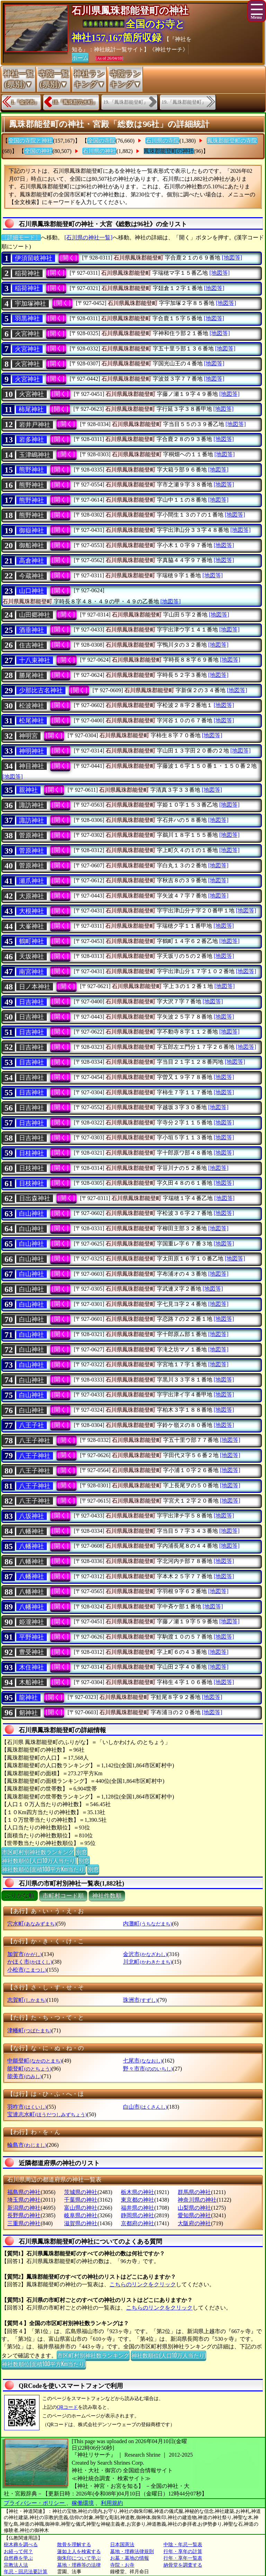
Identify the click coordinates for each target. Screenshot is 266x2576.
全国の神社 (38, 151)
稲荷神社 (27, 273)
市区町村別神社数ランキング (38, 1851)
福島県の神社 (24, 2192)
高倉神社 (31, 560)
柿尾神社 (31, 409)
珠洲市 (140, 2000)
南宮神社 (31, 971)
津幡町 (29, 2030)
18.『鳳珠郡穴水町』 (75, 102)
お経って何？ (18, 2551)
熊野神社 (31, 469)
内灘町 (147, 1924)
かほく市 (29, 1962)
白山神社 (31, 1213)
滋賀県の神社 (80, 2223)
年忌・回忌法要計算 (25, 2571)
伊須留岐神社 (33, 258)
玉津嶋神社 (34, 454)
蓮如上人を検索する (79, 2551)
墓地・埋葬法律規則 (132, 2551)
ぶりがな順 (19, 1896)
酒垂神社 (31, 630)
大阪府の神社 (194, 2223)
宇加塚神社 (30, 303)
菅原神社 (31, 835)
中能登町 (34, 2061)
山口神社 (31, 590)
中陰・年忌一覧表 (182, 2544)
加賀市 (24, 1954)
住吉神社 (31, 645)
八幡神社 (31, 1531)
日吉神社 (31, 1001)
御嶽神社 (31, 530)
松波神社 (31, 705)
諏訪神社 (31, 805)
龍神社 (28, 1697)
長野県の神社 (24, 2215)
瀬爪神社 (31, 880)
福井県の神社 (137, 2208)
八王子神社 (34, 1440)
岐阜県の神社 (80, 2215)
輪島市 (26, 2145)
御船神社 (31, 545)
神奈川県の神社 (197, 2200)
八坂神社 (31, 1516)
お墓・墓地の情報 (129, 2558)
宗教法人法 (16, 2565)
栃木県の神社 (137, 2192)
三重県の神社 (24, 2223)
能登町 (29, 2069)
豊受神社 (31, 1652)
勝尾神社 (31, 675)
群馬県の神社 (194, 2192)
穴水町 (31, 1924)
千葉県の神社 (80, 2200)
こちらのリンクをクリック (142, 2284)
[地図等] (232, 258)
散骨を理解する (74, 2544)
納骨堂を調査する (182, 2565)
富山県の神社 (80, 2208)
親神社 (28, 790)
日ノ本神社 (34, 986)
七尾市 (142, 2061)
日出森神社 (34, 1198)
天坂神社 (31, 956)
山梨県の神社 (194, 2208)
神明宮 (28, 735)
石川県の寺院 (162, 141)
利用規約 (112, 2503)
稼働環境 (83, 2503)
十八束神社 (34, 660)
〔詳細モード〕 (21, 237)
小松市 (26, 1970)
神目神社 (31, 766)
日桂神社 (31, 1153)
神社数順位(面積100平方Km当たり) (44, 1869)
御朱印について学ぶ (79, 2558)
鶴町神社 (31, 941)
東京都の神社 (137, 2200)
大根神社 (31, 911)
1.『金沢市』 (25, 102)
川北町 (147, 1962)
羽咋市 (26, 2107)
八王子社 (31, 1425)
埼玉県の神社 (24, 2200)
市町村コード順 (63, 1896)
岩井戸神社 (34, 424)
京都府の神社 (137, 2223)
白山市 (145, 2107)
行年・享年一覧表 (182, 2558)
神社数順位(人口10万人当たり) (39, 1860)
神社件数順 (107, 1896)
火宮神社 (27, 333)
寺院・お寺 (122, 2565)
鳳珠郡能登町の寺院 (232, 141)
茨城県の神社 (80, 2192)
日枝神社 (31, 1168)
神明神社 (31, 751)
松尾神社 (31, 720)
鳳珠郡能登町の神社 (169, 151)
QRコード (67, 2407)
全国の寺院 (101, 141)
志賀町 (26, 2000)
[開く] (68, 257)
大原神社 (31, 896)
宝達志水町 (47, 2114)
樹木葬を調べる (21, 2544)
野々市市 (147, 2069)
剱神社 (28, 1712)
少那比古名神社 (41, 690)
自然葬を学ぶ (18, 2558)
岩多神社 (31, 439)
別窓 (81, 1851)
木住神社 (31, 1667)
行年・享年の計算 (182, 2551)
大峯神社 (31, 926)
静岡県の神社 (137, 2215)
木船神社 (31, 1682)
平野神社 (31, 1637)
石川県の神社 (99, 151)
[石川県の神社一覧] (88, 237)
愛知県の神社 (194, 2215)
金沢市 (145, 1954)
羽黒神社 (27, 318)
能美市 (24, 2076)
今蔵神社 (31, 575)
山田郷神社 (34, 614)
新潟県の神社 (24, 2208)
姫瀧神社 (31, 1621)
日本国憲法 (122, 2544)
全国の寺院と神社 (30, 141)
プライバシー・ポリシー (35, 2503)
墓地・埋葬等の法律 (79, 2565)
